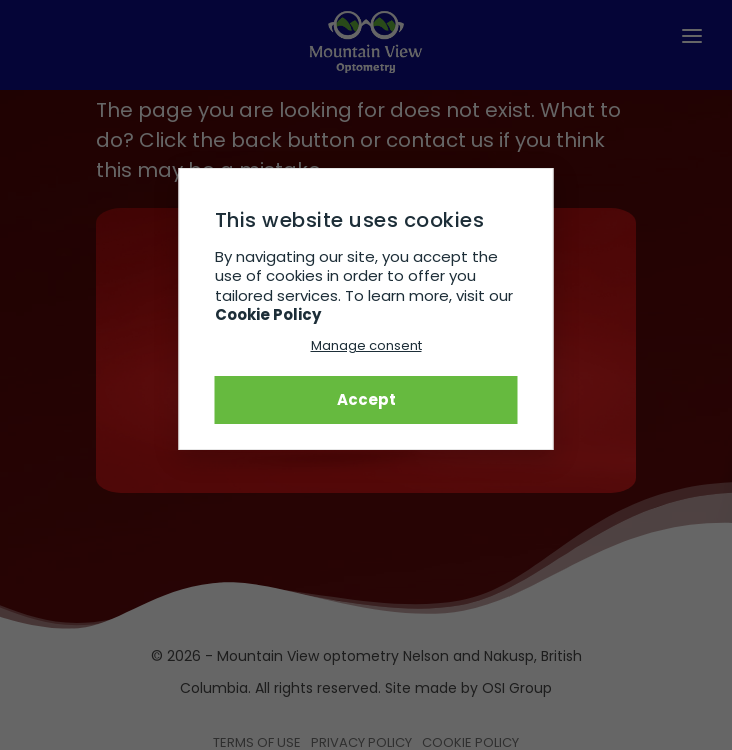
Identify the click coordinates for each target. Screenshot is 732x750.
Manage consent (366, 345)
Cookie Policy (268, 314)
